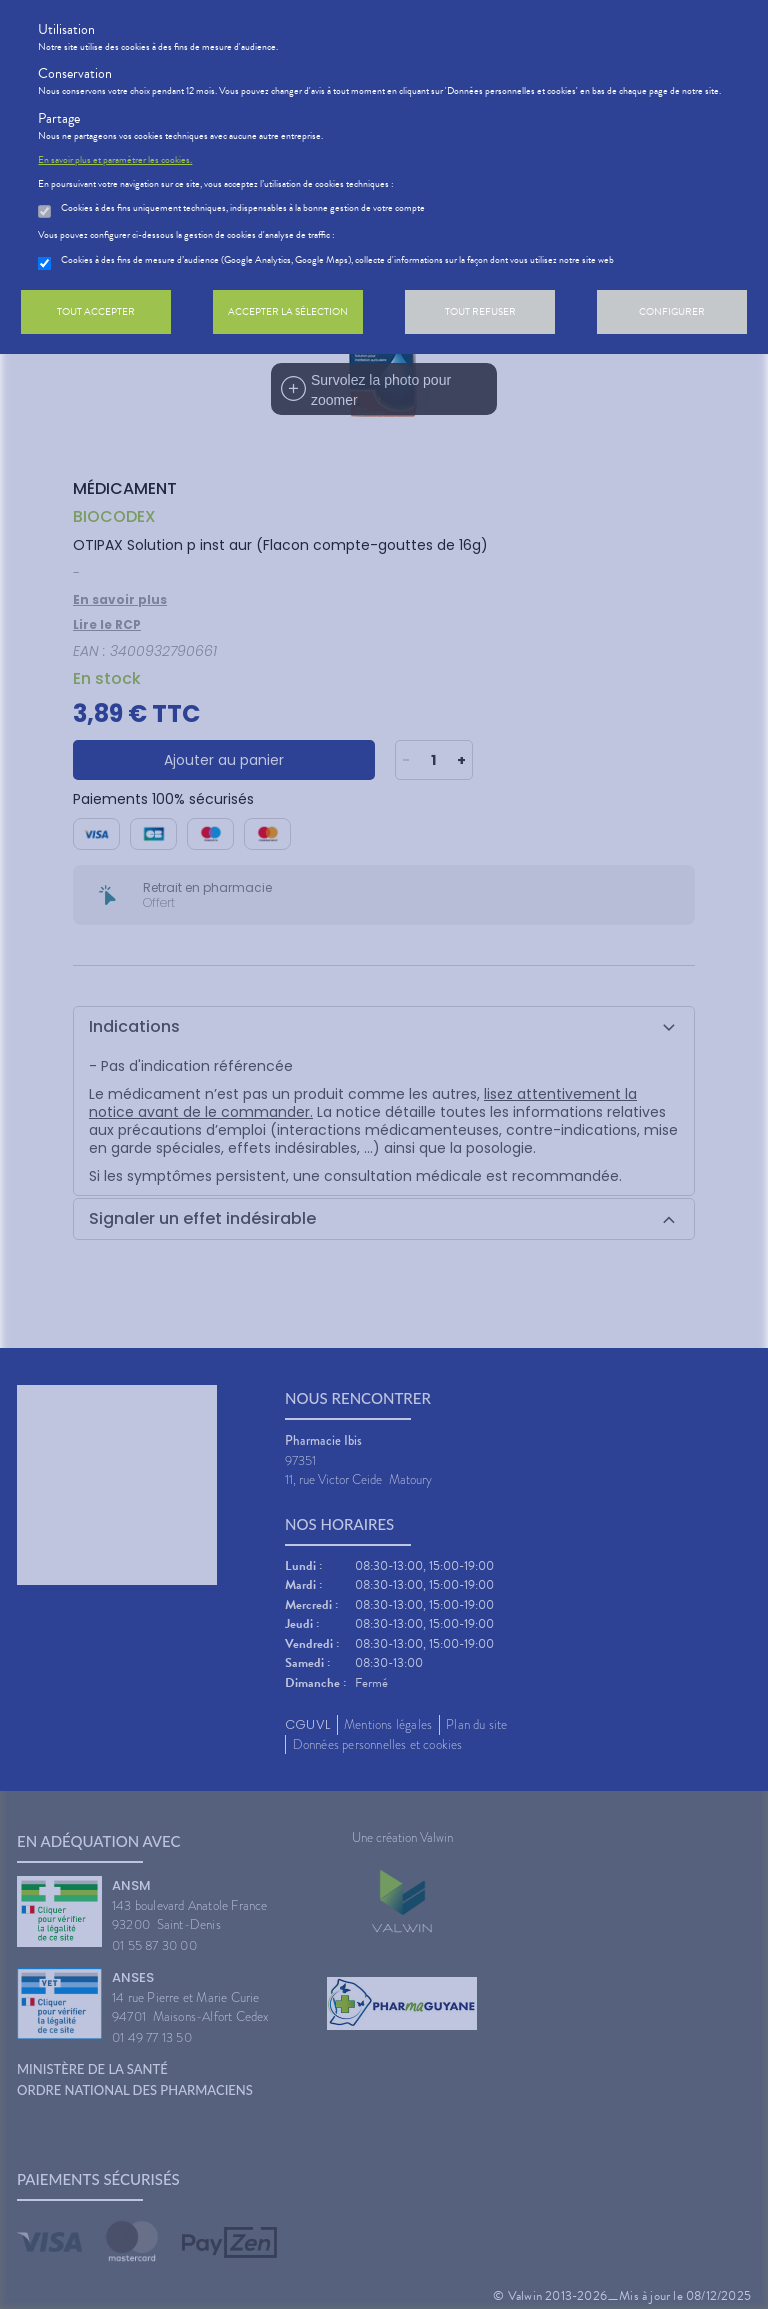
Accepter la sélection (288, 311)
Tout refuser (480, 311)
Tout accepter (96, 311)
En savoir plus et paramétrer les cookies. (115, 160)
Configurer (672, 311)
